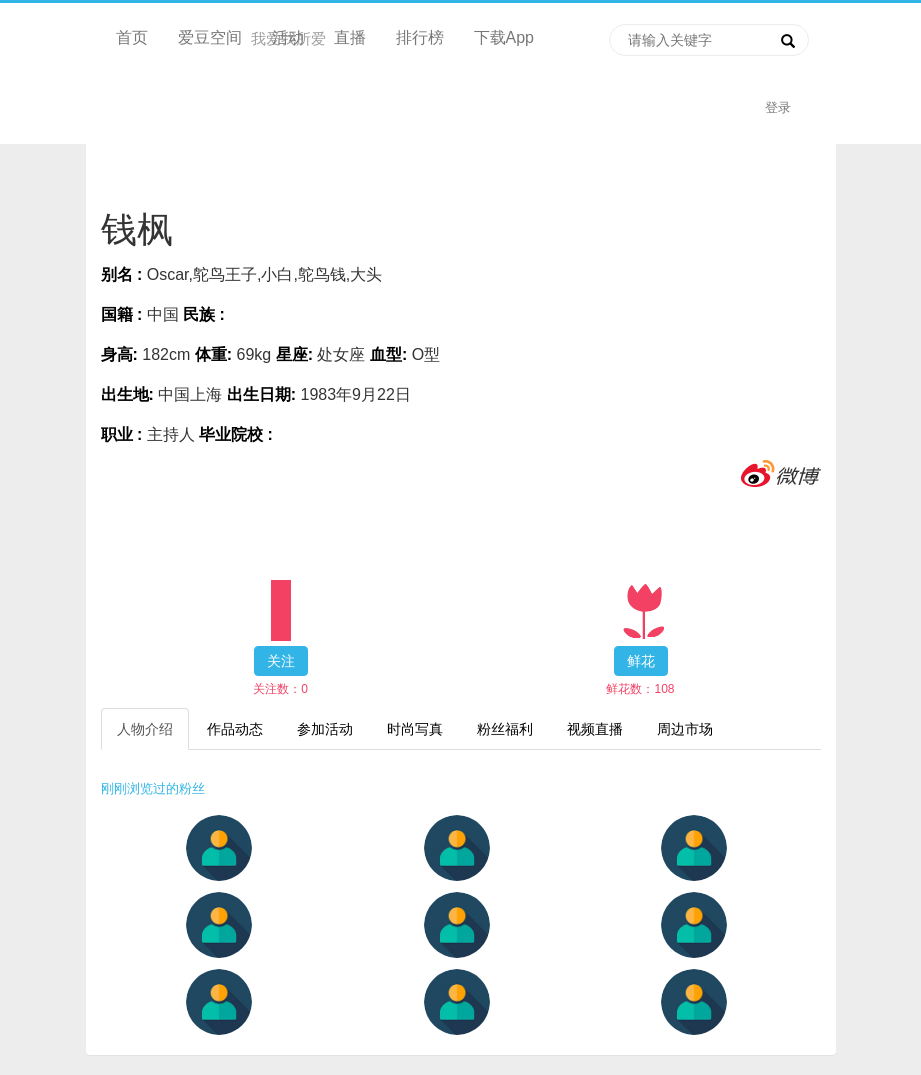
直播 (350, 37)
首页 (132, 37)
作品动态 (235, 729)
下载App (504, 37)
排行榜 (420, 37)
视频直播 (595, 729)
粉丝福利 (505, 729)
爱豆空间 (210, 37)
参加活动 (325, 729)
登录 (778, 107)
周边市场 (685, 729)
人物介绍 (145, 729)
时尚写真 (415, 729)
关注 (281, 661)
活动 (288, 37)
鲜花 (641, 661)
